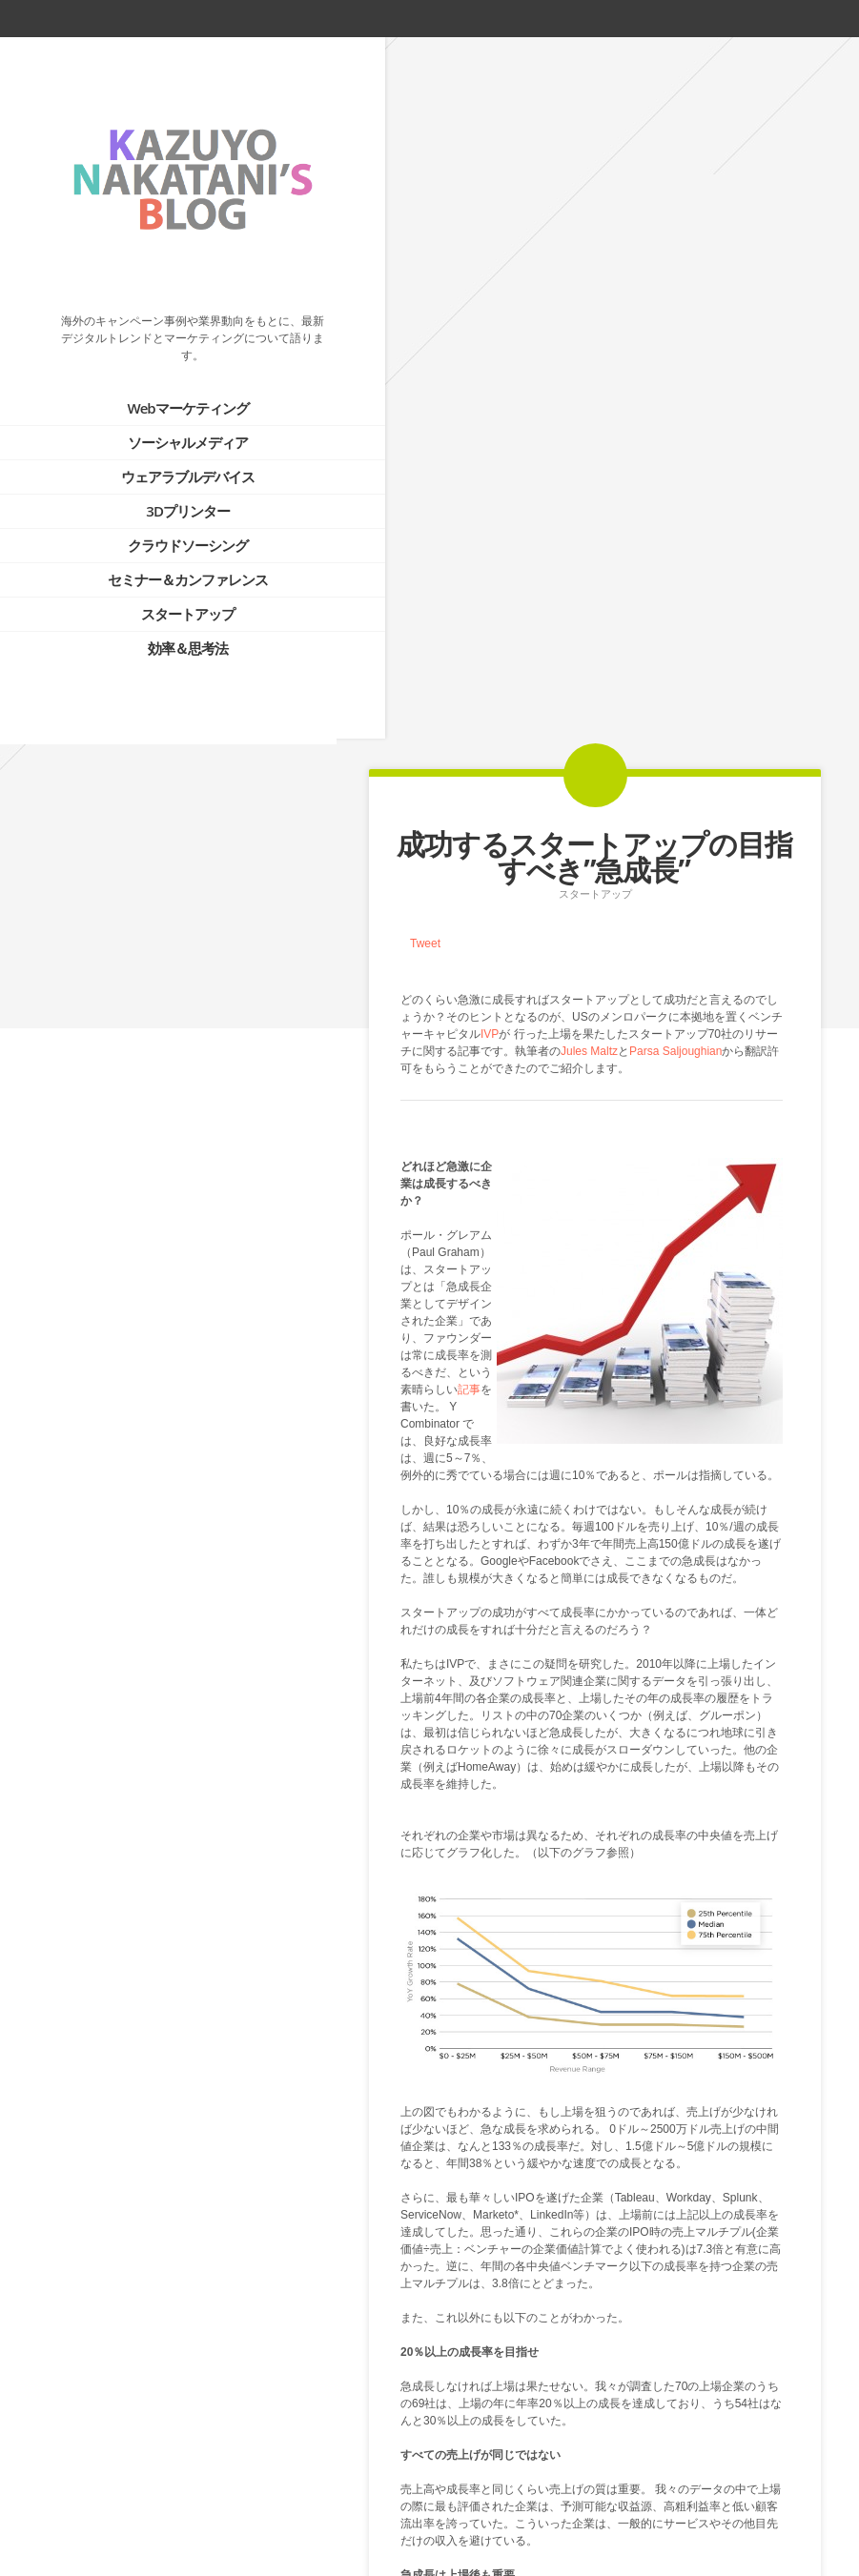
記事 (469, 688)
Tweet (425, 242)
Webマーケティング (163, 382)
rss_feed (769, 18)
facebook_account (734, 18)
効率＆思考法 (164, 622)
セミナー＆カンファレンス (164, 553)
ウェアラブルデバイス (164, 450)
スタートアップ (164, 588)
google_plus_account (838, 18)
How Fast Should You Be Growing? (524, 2194)
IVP (490, 332)
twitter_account (703, 18)
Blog (594, 2478)
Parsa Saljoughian (675, 349)
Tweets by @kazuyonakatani (96, 1264)
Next (632, 2478)
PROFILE (124, 1127)
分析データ (623, 2074)
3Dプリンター (164, 485)
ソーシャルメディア (164, 416)
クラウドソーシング (164, 519)
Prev (555, 2478)
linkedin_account (804, 18)
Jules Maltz (589, 349)
